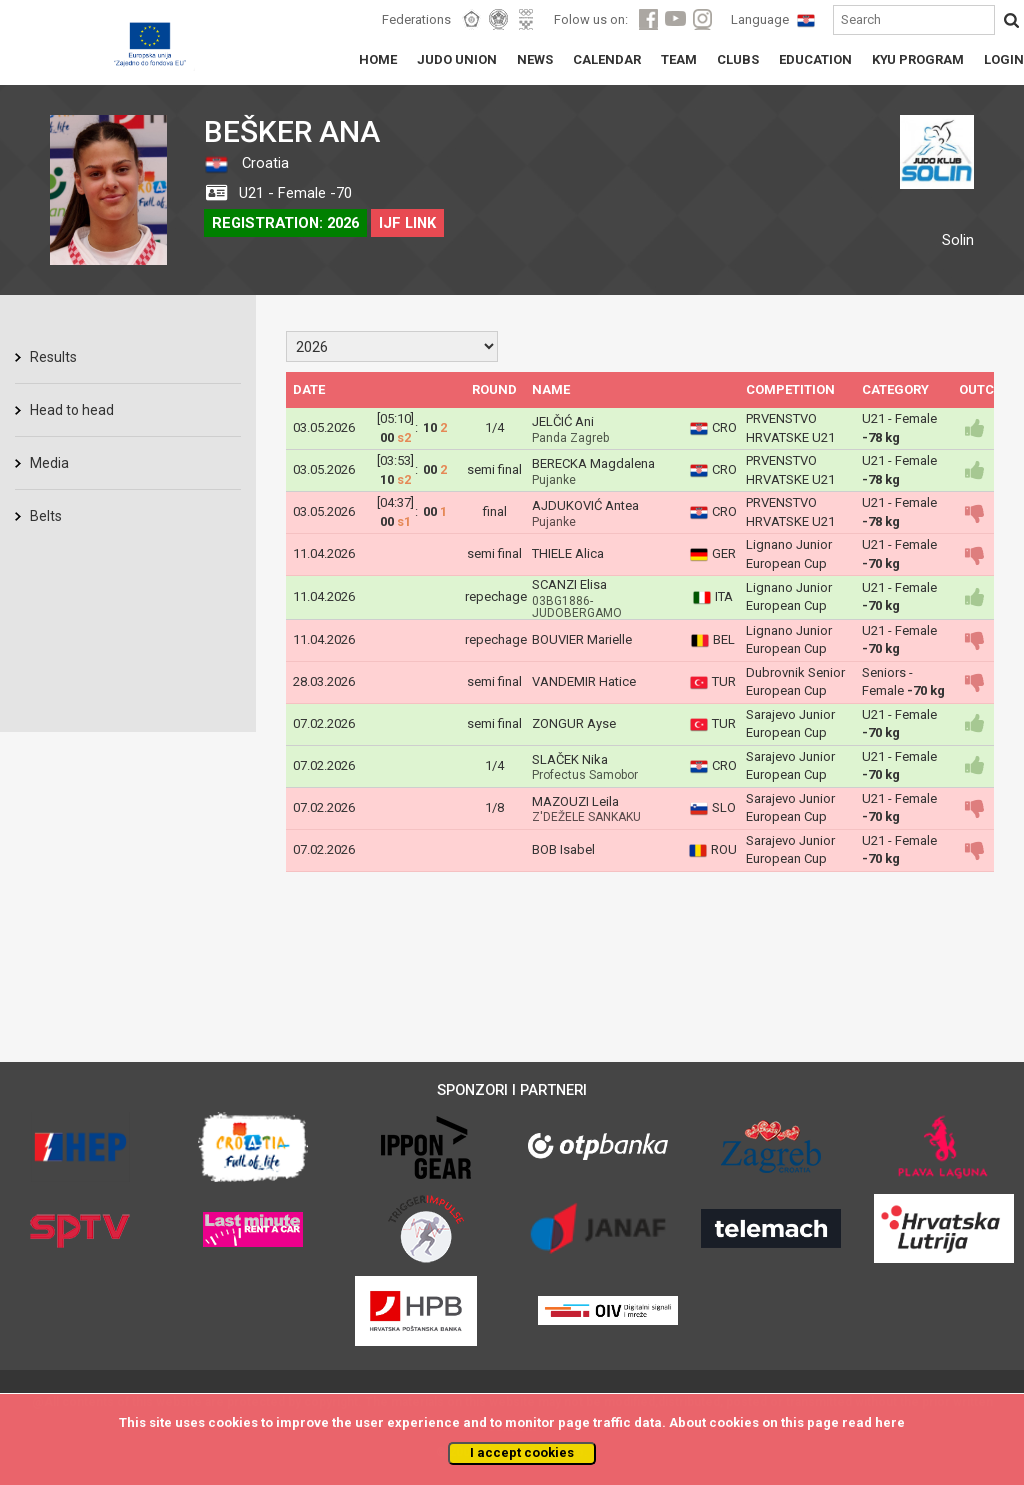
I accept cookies (522, 1452)
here (890, 1422)
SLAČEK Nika (570, 759)
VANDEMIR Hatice (584, 681)
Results (53, 357)
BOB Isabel (563, 849)
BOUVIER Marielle (582, 639)
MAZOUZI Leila (575, 801)
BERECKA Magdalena (593, 463)
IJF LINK (407, 223)
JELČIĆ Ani (563, 421)
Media (49, 463)
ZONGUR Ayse (574, 723)
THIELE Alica (568, 553)
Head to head (72, 410)
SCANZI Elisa (569, 584)
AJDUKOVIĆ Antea (585, 505)
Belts (46, 516)
